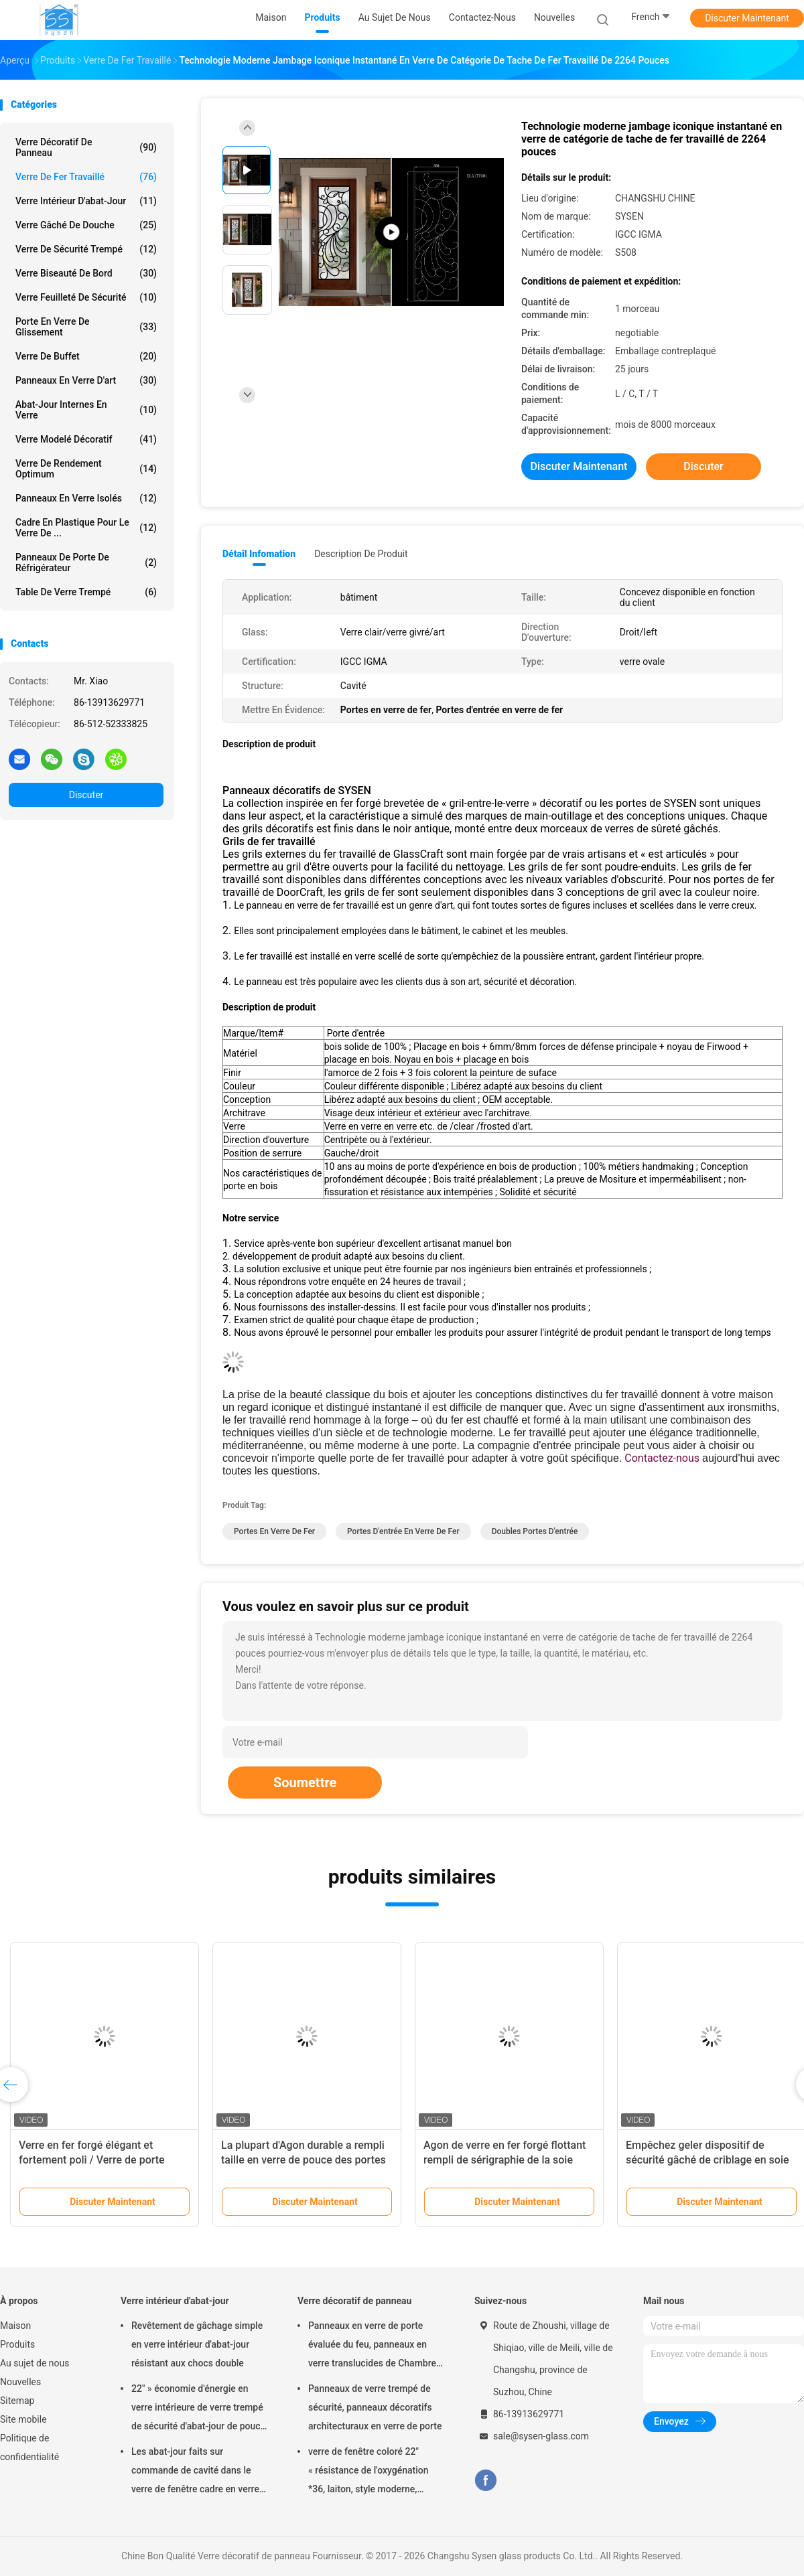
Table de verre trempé (86, 592)
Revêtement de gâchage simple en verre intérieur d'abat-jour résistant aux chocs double (197, 2344)
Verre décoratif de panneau (86, 147)
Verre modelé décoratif (86, 439)
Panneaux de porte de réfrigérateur (86, 562)
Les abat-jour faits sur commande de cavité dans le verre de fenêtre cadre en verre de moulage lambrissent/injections (195, 2472)
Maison (15, 2325)
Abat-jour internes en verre (86, 410)
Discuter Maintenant (747, 18)
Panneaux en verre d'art (86, 380)
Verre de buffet (86, 356)
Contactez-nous (661, 1458)
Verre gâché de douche (86, 225)
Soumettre (304, 1782)
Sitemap (17, 2400)
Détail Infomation (258, 553)
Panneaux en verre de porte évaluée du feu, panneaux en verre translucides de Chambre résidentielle (372, 2346)
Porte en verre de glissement (86, 326)
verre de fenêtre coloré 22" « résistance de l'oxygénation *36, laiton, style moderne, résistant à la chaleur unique (368, 2472)
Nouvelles (20, 2381)
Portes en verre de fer (274, 1531)
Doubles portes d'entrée (535, 1531)
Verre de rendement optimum (86, 468)
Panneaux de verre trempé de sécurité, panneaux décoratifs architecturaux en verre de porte (375, 2407)
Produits (17, 2344)
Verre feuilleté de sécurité (86, 297)
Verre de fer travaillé (86, 176)
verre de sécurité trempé (86, 249)
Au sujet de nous (34, 2363)
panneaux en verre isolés (86, 498)
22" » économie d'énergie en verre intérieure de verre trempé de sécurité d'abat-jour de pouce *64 (198, 2409)
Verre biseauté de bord (86, 273)
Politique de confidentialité (29, 2447)
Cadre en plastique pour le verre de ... (86, 527)
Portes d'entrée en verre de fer (403, 1531)
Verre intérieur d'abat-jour (86, 201)
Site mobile (23, 2419)
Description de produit (360, 553)
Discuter (86, 794)
